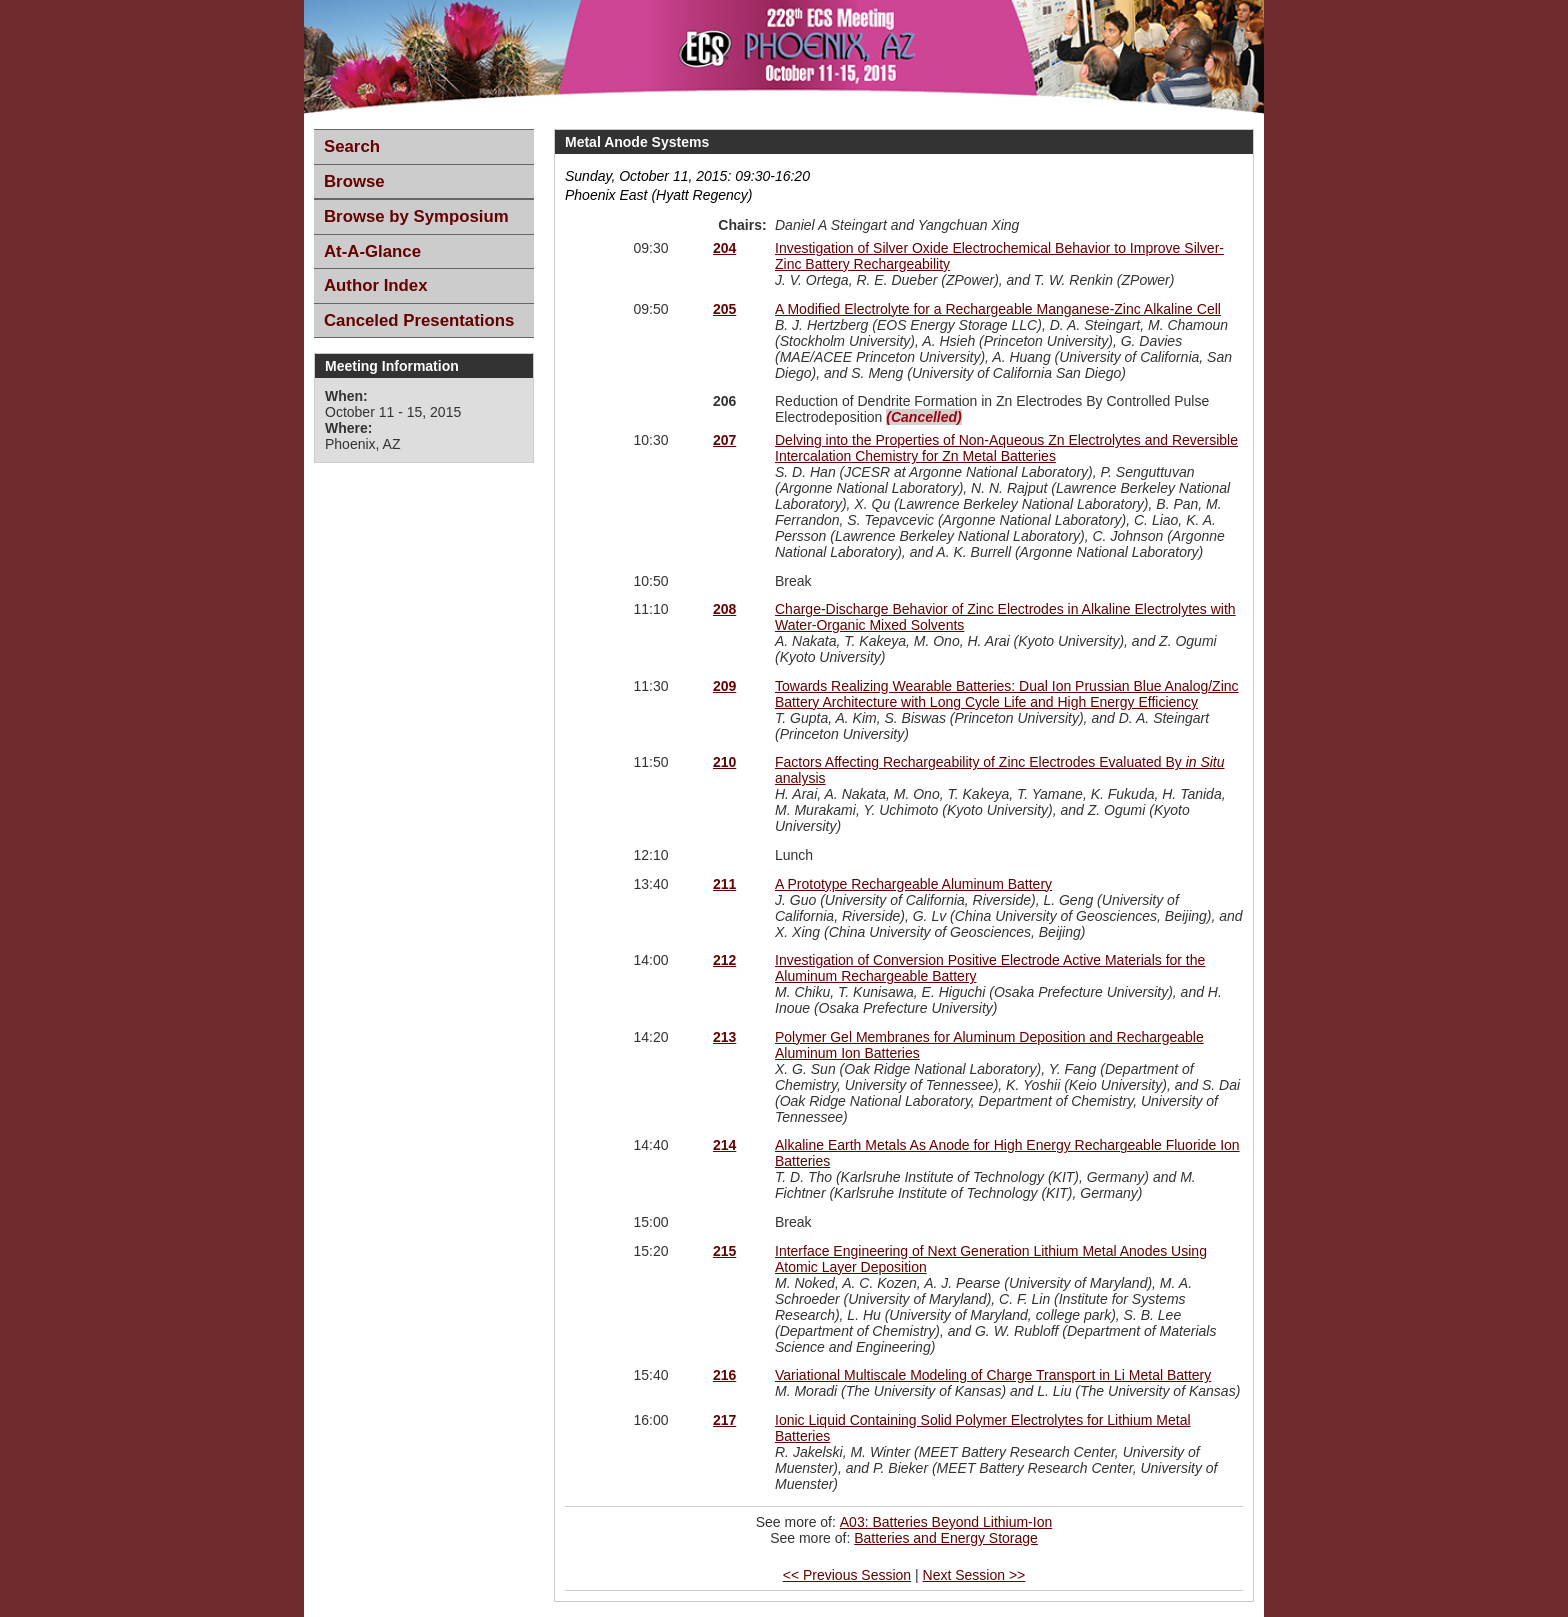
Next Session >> (974, 1575)
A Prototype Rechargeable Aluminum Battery (913, 884)
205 (724, 309)
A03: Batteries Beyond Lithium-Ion (946, 1522)
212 (724, 960)
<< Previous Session (847, 1575)
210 (724, 762)
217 (724, 1420)
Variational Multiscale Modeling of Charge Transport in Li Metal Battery (993, 1375)
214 (724, 1145)
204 (724, 248)
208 (724, 609)
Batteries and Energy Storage (946, 1538)
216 (724, 1375)
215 (724, 1251)
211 (724, 884)
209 (724, 686)
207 (724, 440)
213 (724, 1037)
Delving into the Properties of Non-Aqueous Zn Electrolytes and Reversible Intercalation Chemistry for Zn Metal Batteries (1006, 448)
